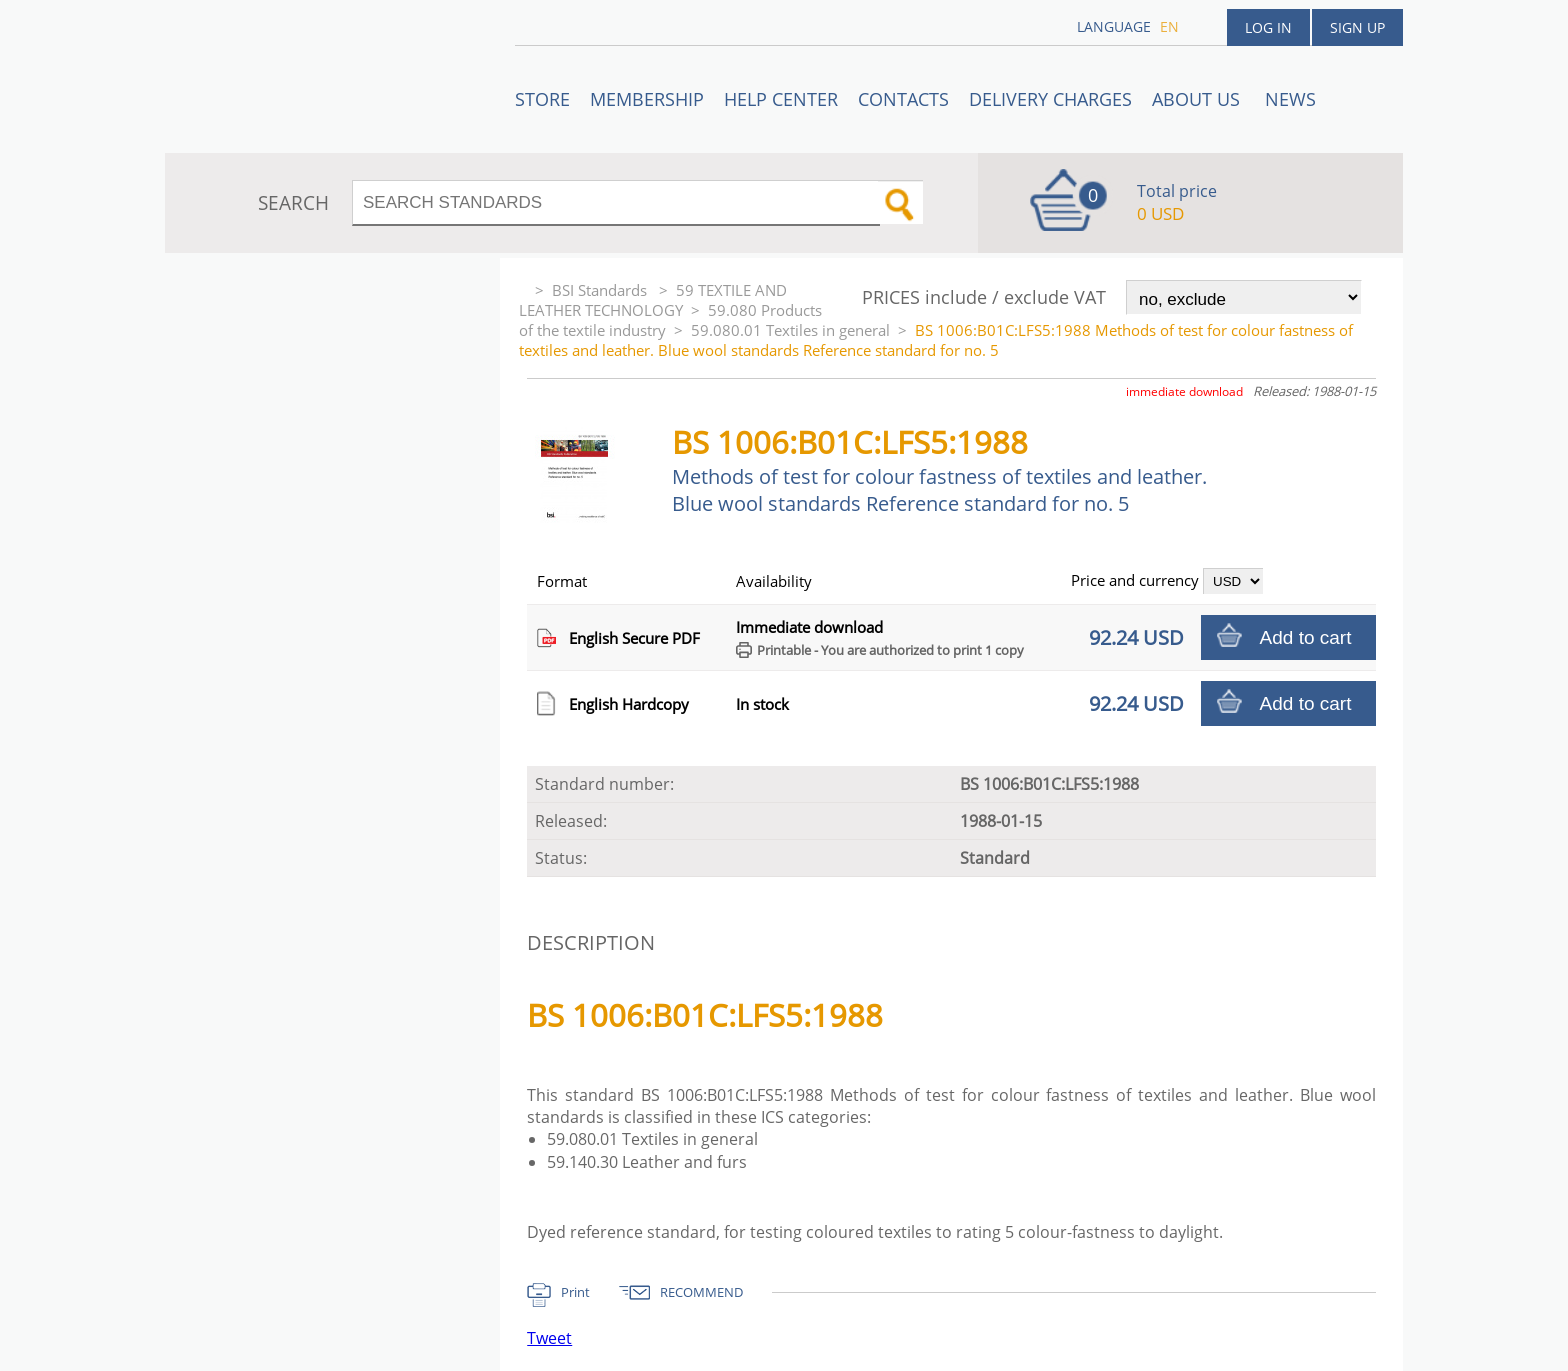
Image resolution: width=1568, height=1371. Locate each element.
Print (575, 1292)
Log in (1268, 27)
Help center (781, 99)
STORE (542, 99)
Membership (647, 99)
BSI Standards (601, 290)
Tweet (549, 1338)
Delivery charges (1050, 99)
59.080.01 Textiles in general (790, 330)
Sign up (1357, 27)
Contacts (903, 99)
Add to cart (1306, 637)
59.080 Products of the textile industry (670, 320)
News (1290, 99)
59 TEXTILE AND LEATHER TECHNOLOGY (653, 300)
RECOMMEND (701, 1292)
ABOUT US (1198, 99)
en (1169, 26)
